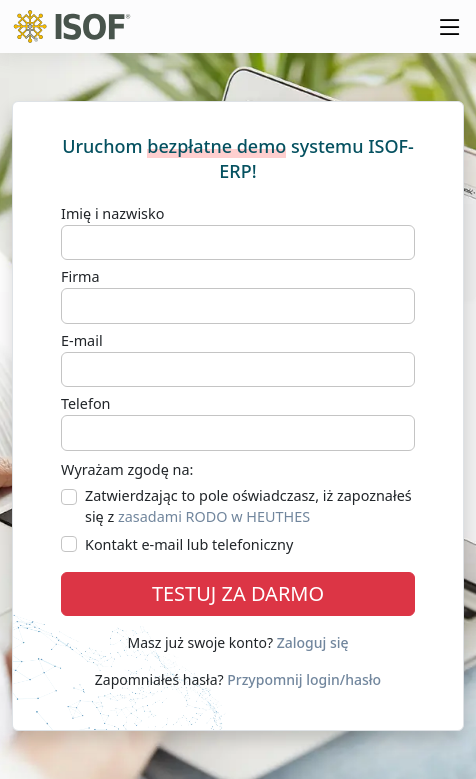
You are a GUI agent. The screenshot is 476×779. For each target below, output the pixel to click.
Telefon (86, 403)
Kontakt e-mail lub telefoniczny (189, 544)
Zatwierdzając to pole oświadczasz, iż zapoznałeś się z (248, 506)
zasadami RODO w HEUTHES (214, 516)
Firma (80, 276)
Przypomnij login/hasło (304, 679)
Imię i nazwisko (112, 213)
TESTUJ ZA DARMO (238, 593)
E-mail (82, 340)
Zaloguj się (313, 642)
